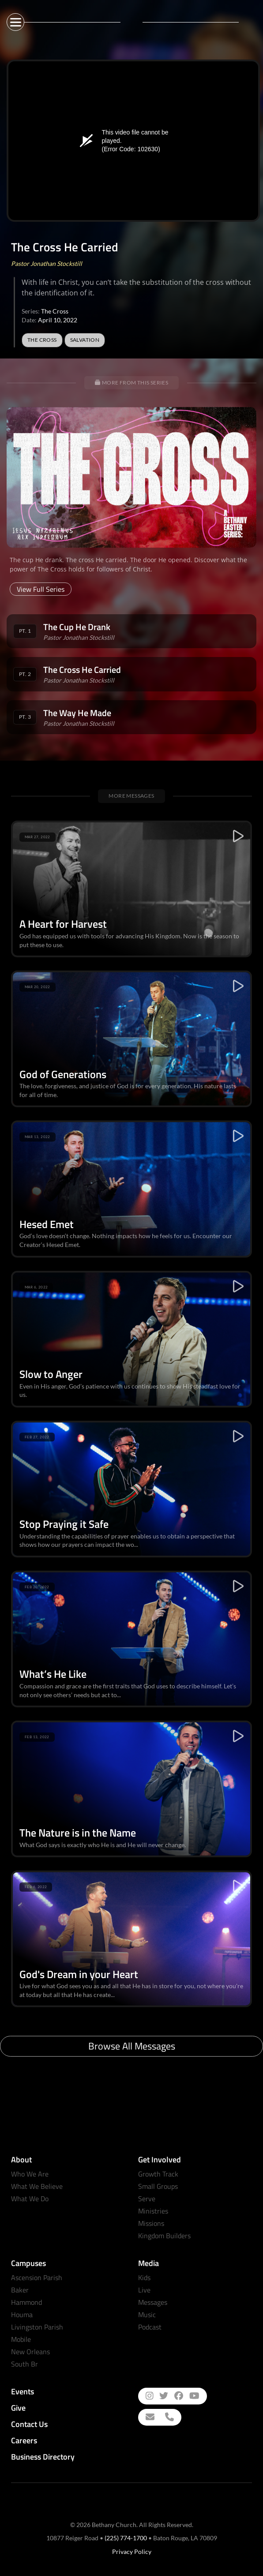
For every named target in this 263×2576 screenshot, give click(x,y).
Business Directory (43, 2457)
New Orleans (30, 2351)
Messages (152, 2302)
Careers (24, 2440)
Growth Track (158, 2174)
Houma (22, 2314)
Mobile (21, 2339)
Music (147, 2314)
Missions (151, 2223)
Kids (144, 2277)
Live (144, 2290)
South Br (24, 2364)
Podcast (150, 2327)
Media (148, 2263)
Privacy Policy (131, 2551)
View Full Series (40, 589)
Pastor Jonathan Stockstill (46, 263)
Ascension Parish (36, 2277)
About (21, 2159)
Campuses (28, 2263)
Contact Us (29, 2424)
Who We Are (30, 2174)
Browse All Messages (131, 2045)
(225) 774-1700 (126, 2538)
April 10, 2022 (57, 320)
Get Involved (159, 2159)
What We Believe (37, 2186)
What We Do (30, 2198)
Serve (146, 2198)
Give (18, 2408)
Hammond (26, 2302)
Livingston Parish (37, 2327)
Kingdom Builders (164, 2235)
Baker (20, 2290)
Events (22, 2391)
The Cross (54, 311)
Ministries (153, 2211)
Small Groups (158, 2186)
